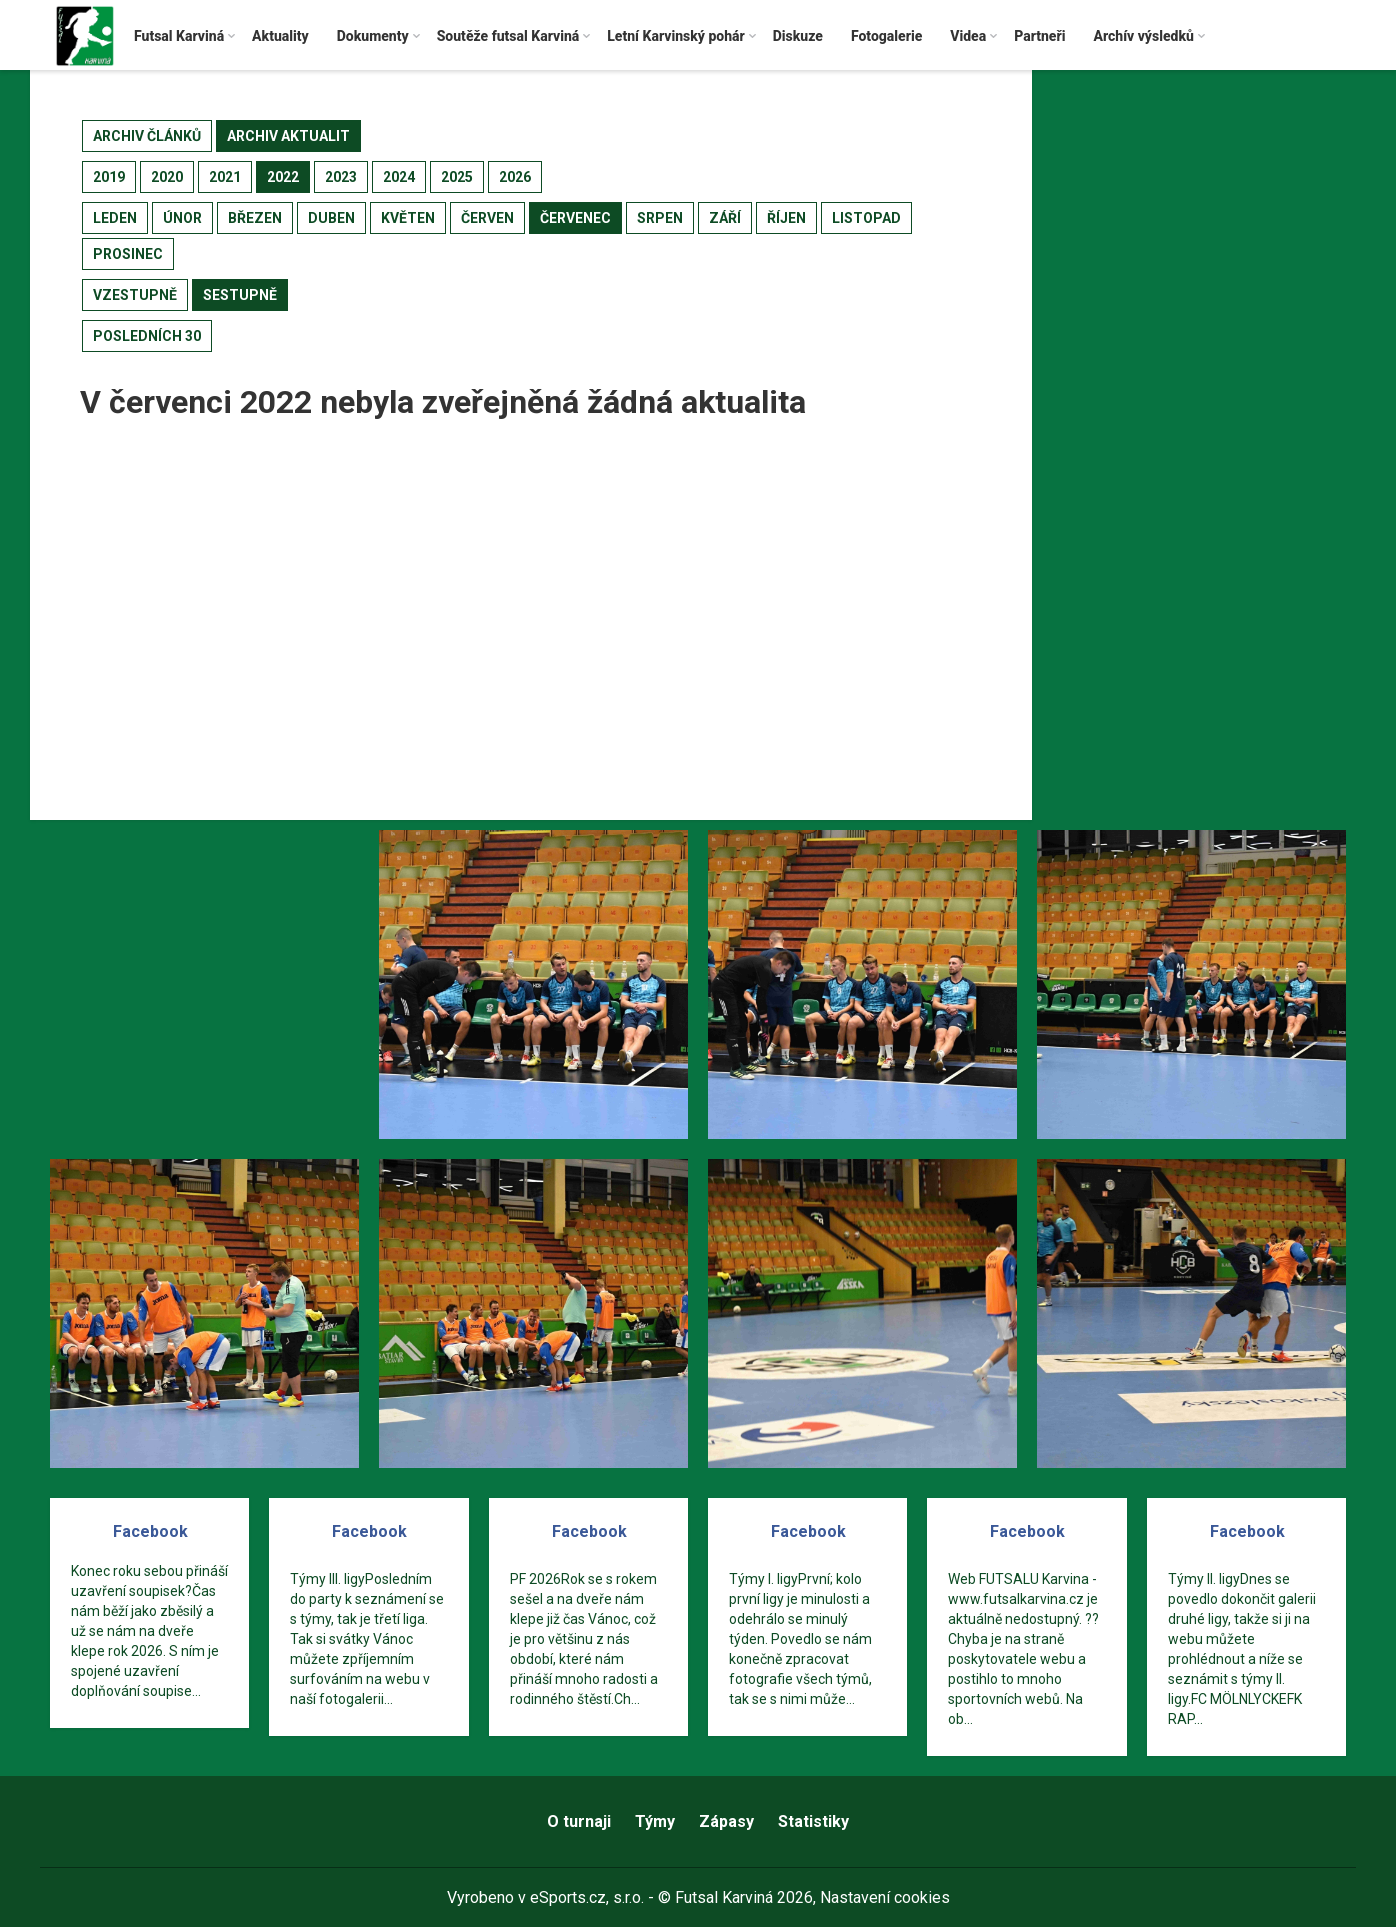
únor (182, 218)
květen (408, 218)
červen (487, 218)
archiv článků (147, 136)
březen (255, 218)
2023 (341, 177)
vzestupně (135, 295)
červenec (575, 218)
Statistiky (813, 1821)
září (725, 218)
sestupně (240, 295)
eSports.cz (568, 1897)
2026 (515, 177)
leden (115, 218)
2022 (283, 177)
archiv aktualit (288, 136)
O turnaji (579, 1821)
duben (331, 218)
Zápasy (726, 1821)
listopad (866, 218)
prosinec (128, 254)
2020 (167, 177)
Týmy (655, 1821)
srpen (660, 218)
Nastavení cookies (885, 1897)
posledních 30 (147, 336)
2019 (109, 177)
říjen (786, 218)
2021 (225, 177)
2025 (457, 177)
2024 (399, 177)
